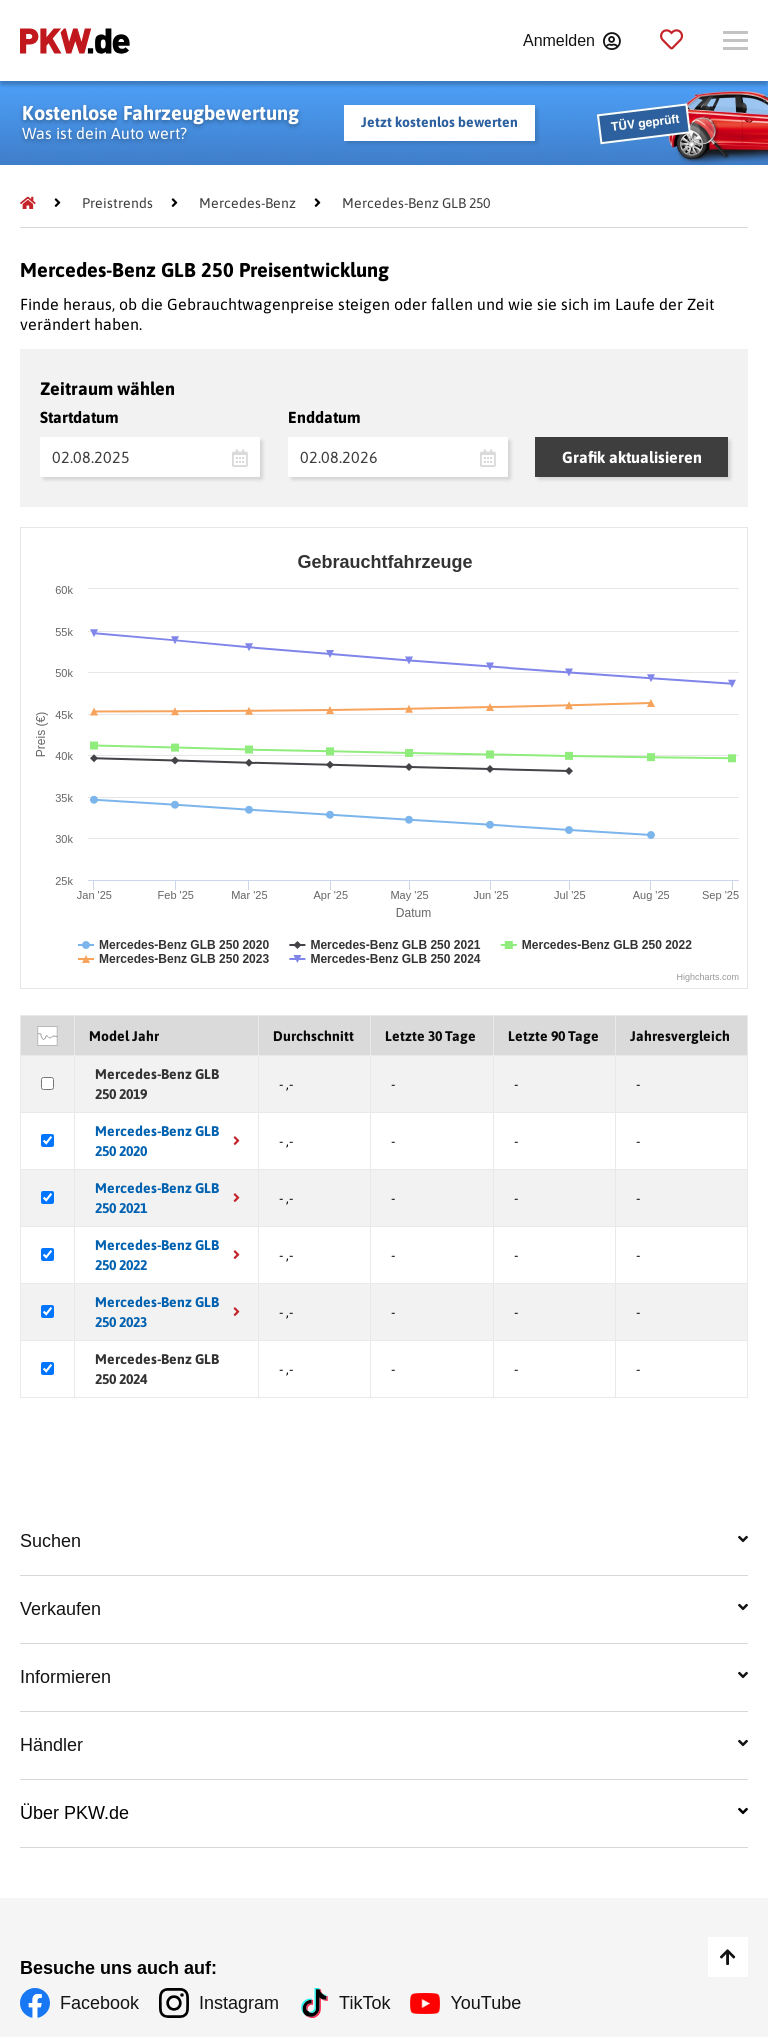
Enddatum (324, 417)
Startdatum (79, 417)
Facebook (99, 2003)
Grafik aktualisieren (632, 457)
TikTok (364, 2003)
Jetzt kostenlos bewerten (439, 122)
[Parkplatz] (671, 40)
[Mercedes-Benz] (247, 203)
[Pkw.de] (28, 203)
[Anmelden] (571, 41)
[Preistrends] (117, 203)
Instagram (239, 2003)
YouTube (485, 2003)
